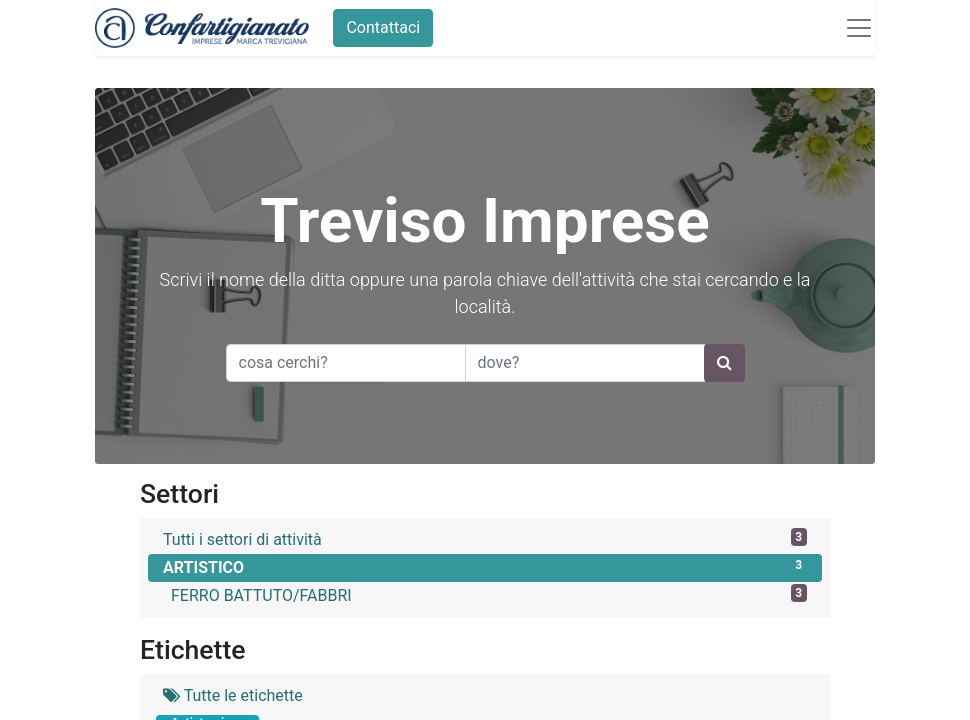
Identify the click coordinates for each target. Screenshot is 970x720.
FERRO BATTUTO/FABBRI (489, 594)
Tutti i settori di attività (485, 538)
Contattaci (383, 27)
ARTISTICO (485, 566)
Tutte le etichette (233, 695)
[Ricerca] (724, 363)
